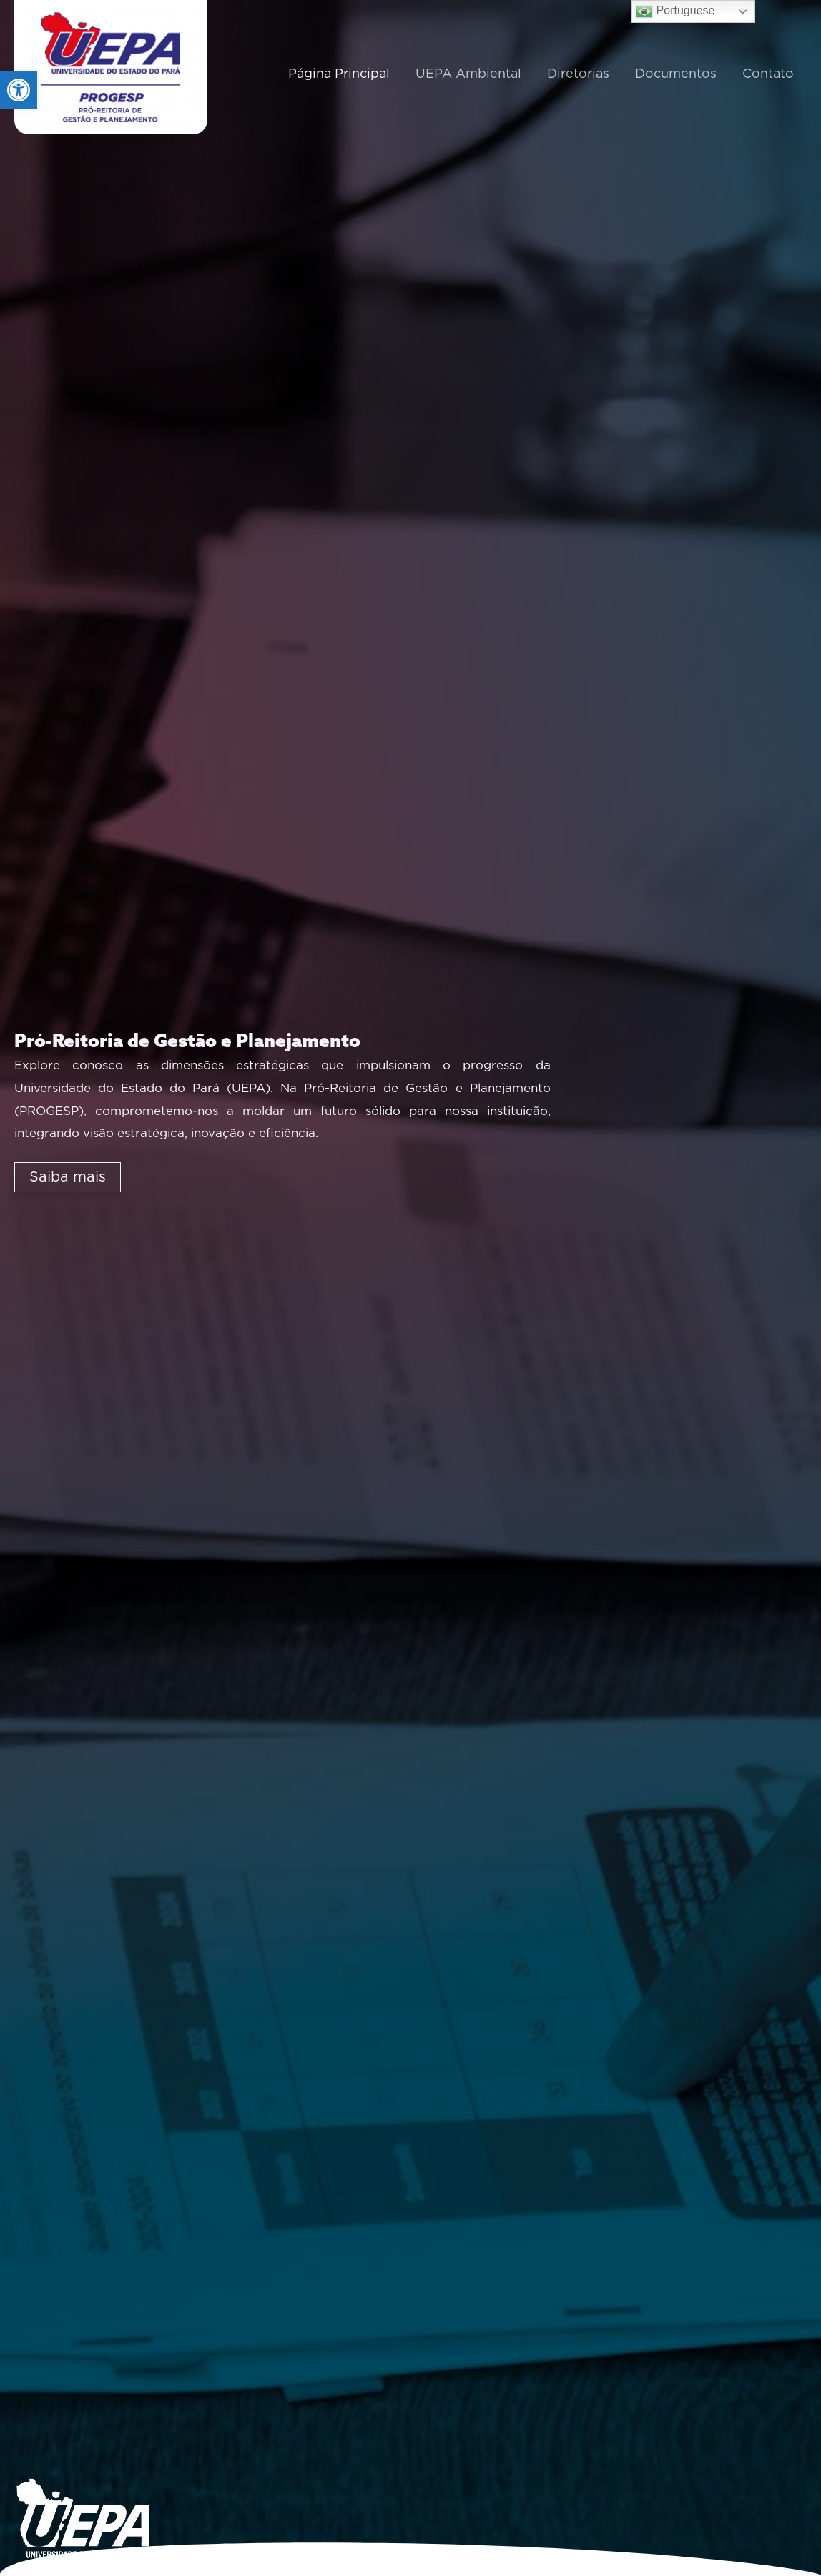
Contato (768, 74)
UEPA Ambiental (468, 74)
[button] (18, 90)
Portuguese (675, 11)
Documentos (676, 74)
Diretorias (578, 74)
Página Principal (339, 74)
